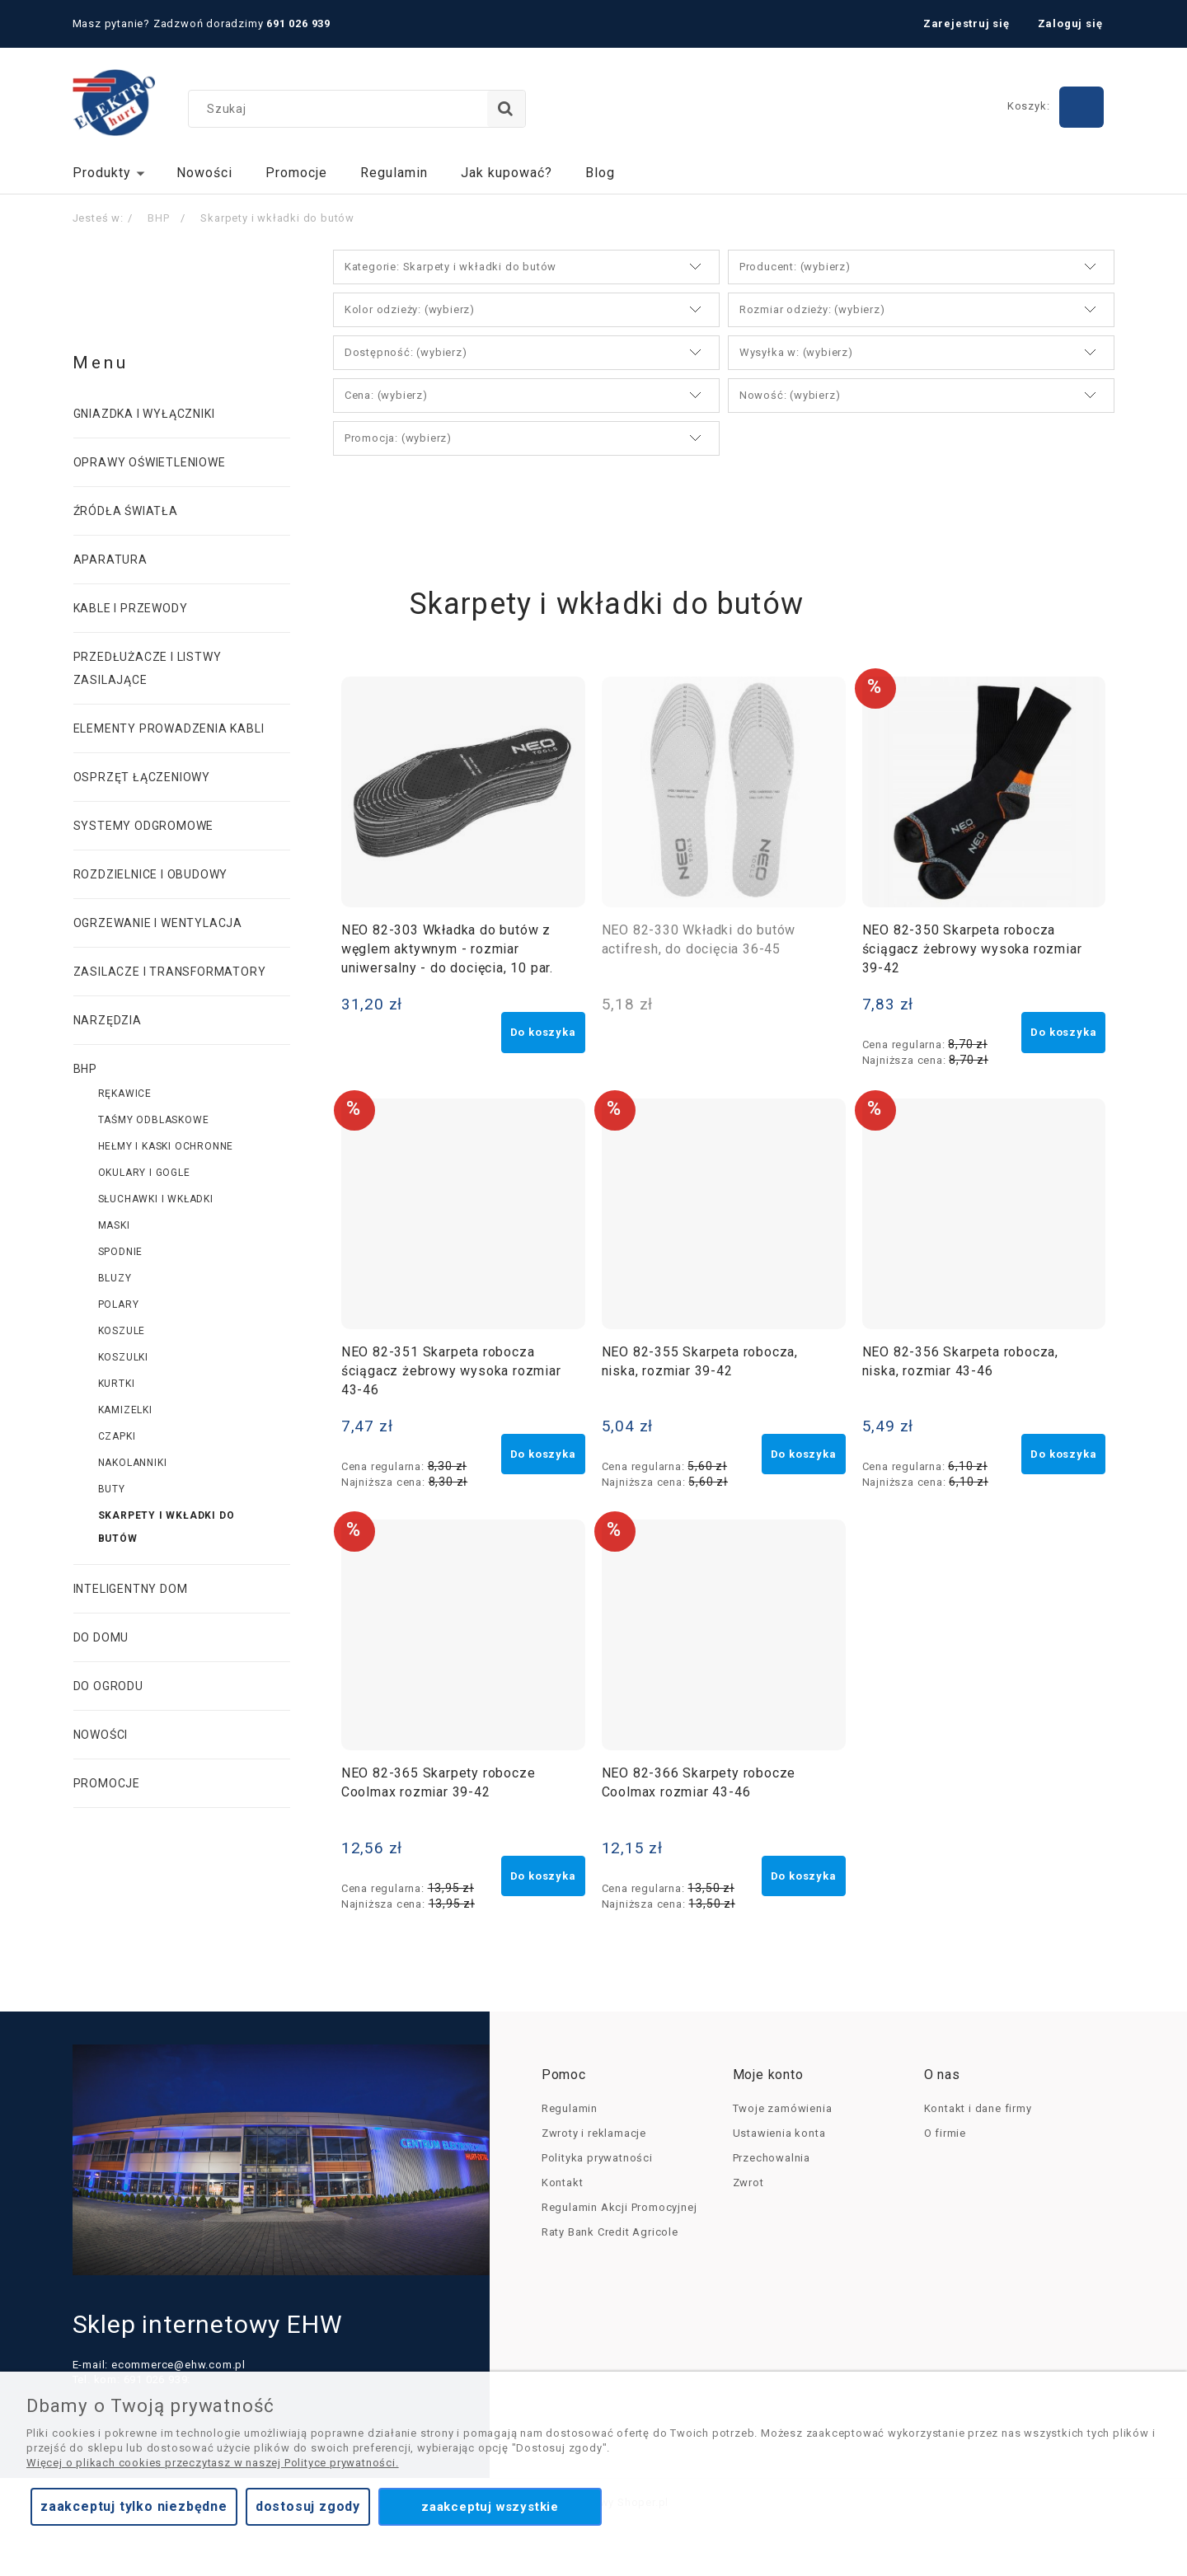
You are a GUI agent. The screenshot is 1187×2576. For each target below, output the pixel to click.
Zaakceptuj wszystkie (490, 2506)
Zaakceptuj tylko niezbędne (134, 2506)
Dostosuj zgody (308, 2506)
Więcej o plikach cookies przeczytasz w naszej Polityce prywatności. (212, 2463)
